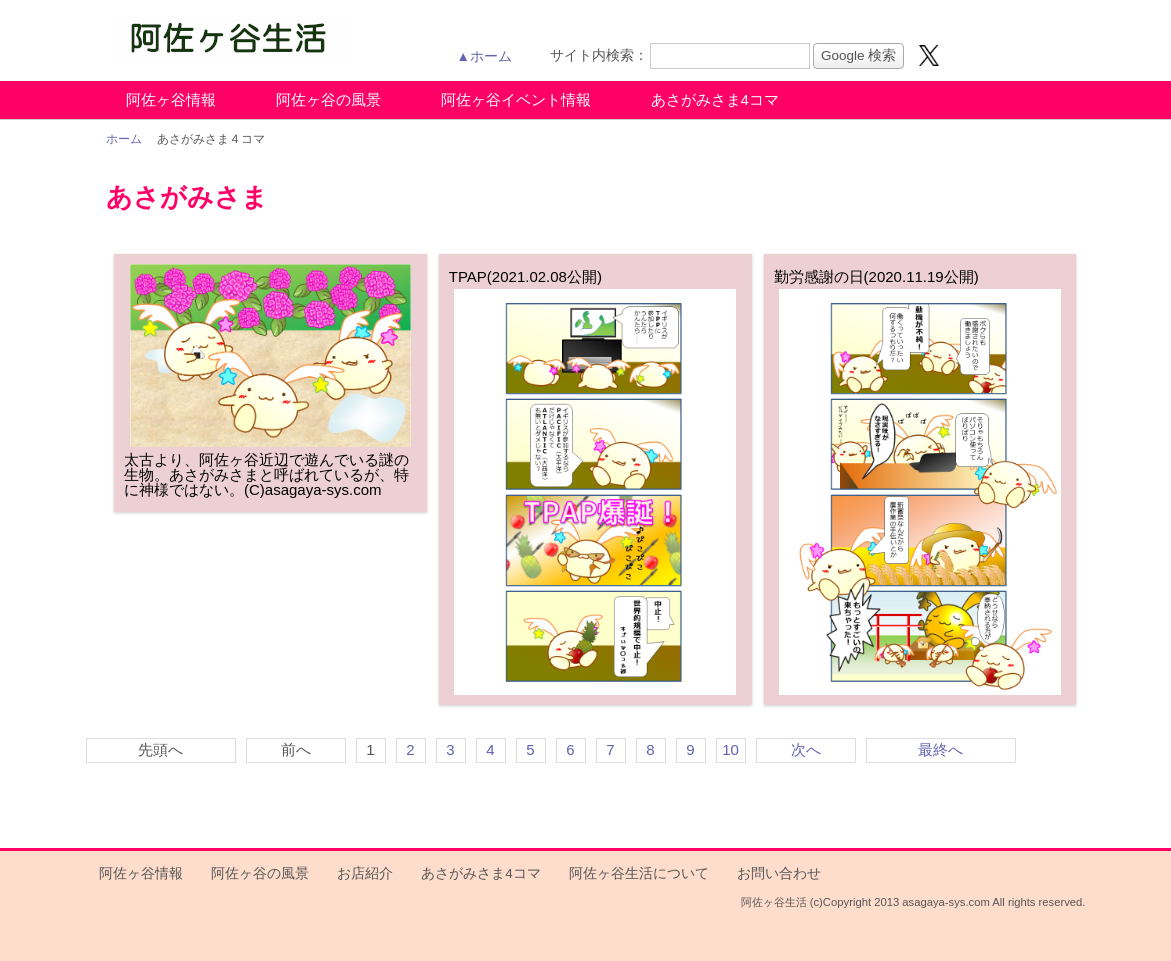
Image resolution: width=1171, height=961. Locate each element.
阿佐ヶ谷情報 (171, 99)
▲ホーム (484, 56)
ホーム (124, 139)
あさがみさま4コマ (715, 99)
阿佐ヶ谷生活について (639, 873)
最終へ (940, 749)
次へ (806, 749)
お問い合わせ (779, 873)
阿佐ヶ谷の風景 (328, 99)
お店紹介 (365, 873)
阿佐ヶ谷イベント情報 (516, 99)
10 (730, 749)
